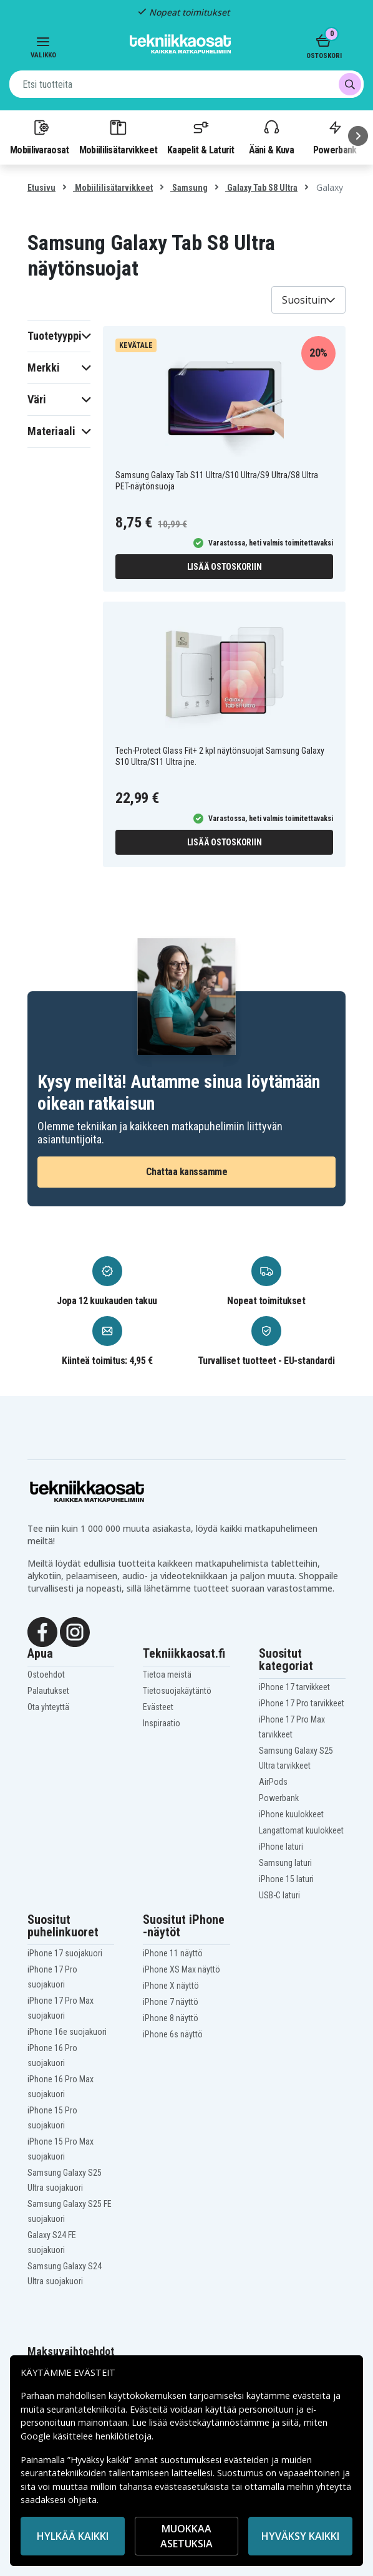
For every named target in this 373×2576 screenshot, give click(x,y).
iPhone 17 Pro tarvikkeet (301, 1703)
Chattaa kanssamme (187, 1172)
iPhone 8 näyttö (170, 2018)
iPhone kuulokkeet (291, 1814)
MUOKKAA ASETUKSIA (186, 2536)
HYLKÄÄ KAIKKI (73, 2536)
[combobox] (186, 84)
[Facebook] (42, 1631)
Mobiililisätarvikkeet (118, 136)
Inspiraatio (161, 1723)
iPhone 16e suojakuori (67, 2032)
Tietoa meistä (167, 1675)
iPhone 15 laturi (286, 1879)
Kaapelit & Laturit (201, 136)
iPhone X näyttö (171, 1986)
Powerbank (279, 1798)
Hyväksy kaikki (300, 2536)
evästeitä (313, 2395)
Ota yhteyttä (48, 1707)
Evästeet (158, 1707)
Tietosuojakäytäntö (177, 1691)
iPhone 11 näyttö (173, 1953)
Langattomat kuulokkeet (301, 1830)
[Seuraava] (358, 136)
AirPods (273, 1782)
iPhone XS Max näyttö (181, 1969)
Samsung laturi (285, 1863)
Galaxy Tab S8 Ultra (261, 188)
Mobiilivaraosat (39, 136)
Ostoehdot (46, 1675)
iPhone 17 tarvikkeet (294, 1687)
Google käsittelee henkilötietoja (86, 2436)
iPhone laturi (281, 1847)
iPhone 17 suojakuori (64, 1953)
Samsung (189, 188)
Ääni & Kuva (271, 136)
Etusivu (41, 188)
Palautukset (48, 1691)
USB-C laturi (279, 1895)
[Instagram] (75, 1631)
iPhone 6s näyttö (173, 2034)
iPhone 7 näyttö (170, 2002)
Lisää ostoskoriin (224, 567)
